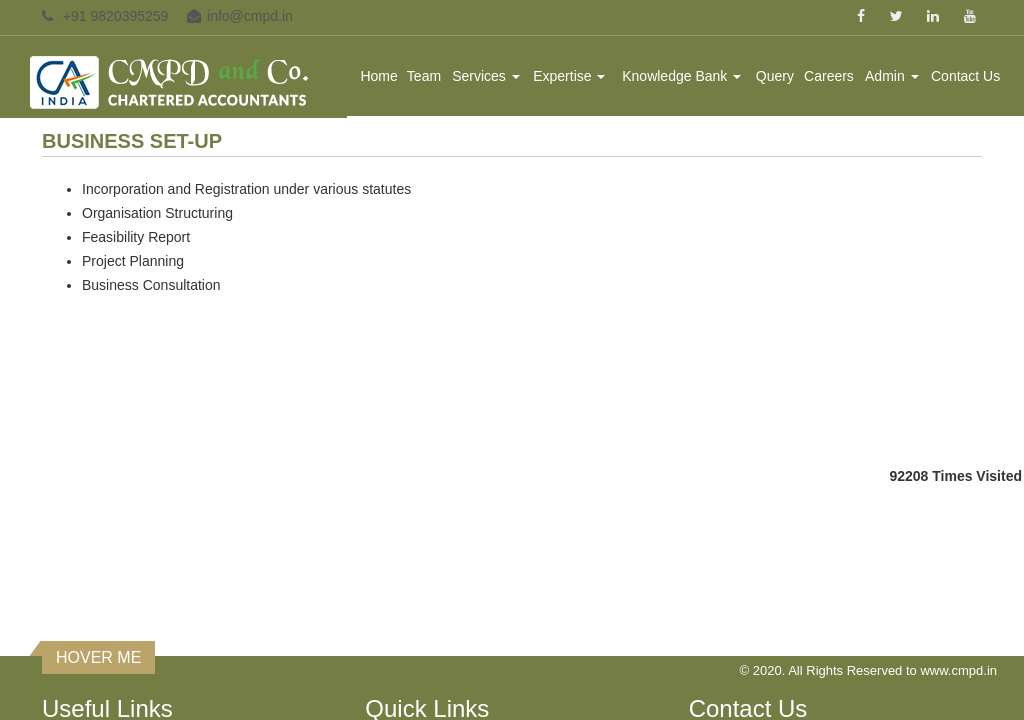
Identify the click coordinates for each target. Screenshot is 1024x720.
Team (426, 76)
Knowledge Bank (682, 76)
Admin (892, 76)
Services (488, 76)
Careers (830, 76)
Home (380, 76)
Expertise (570, 76)
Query (775, 76)
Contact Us (965, 76)
